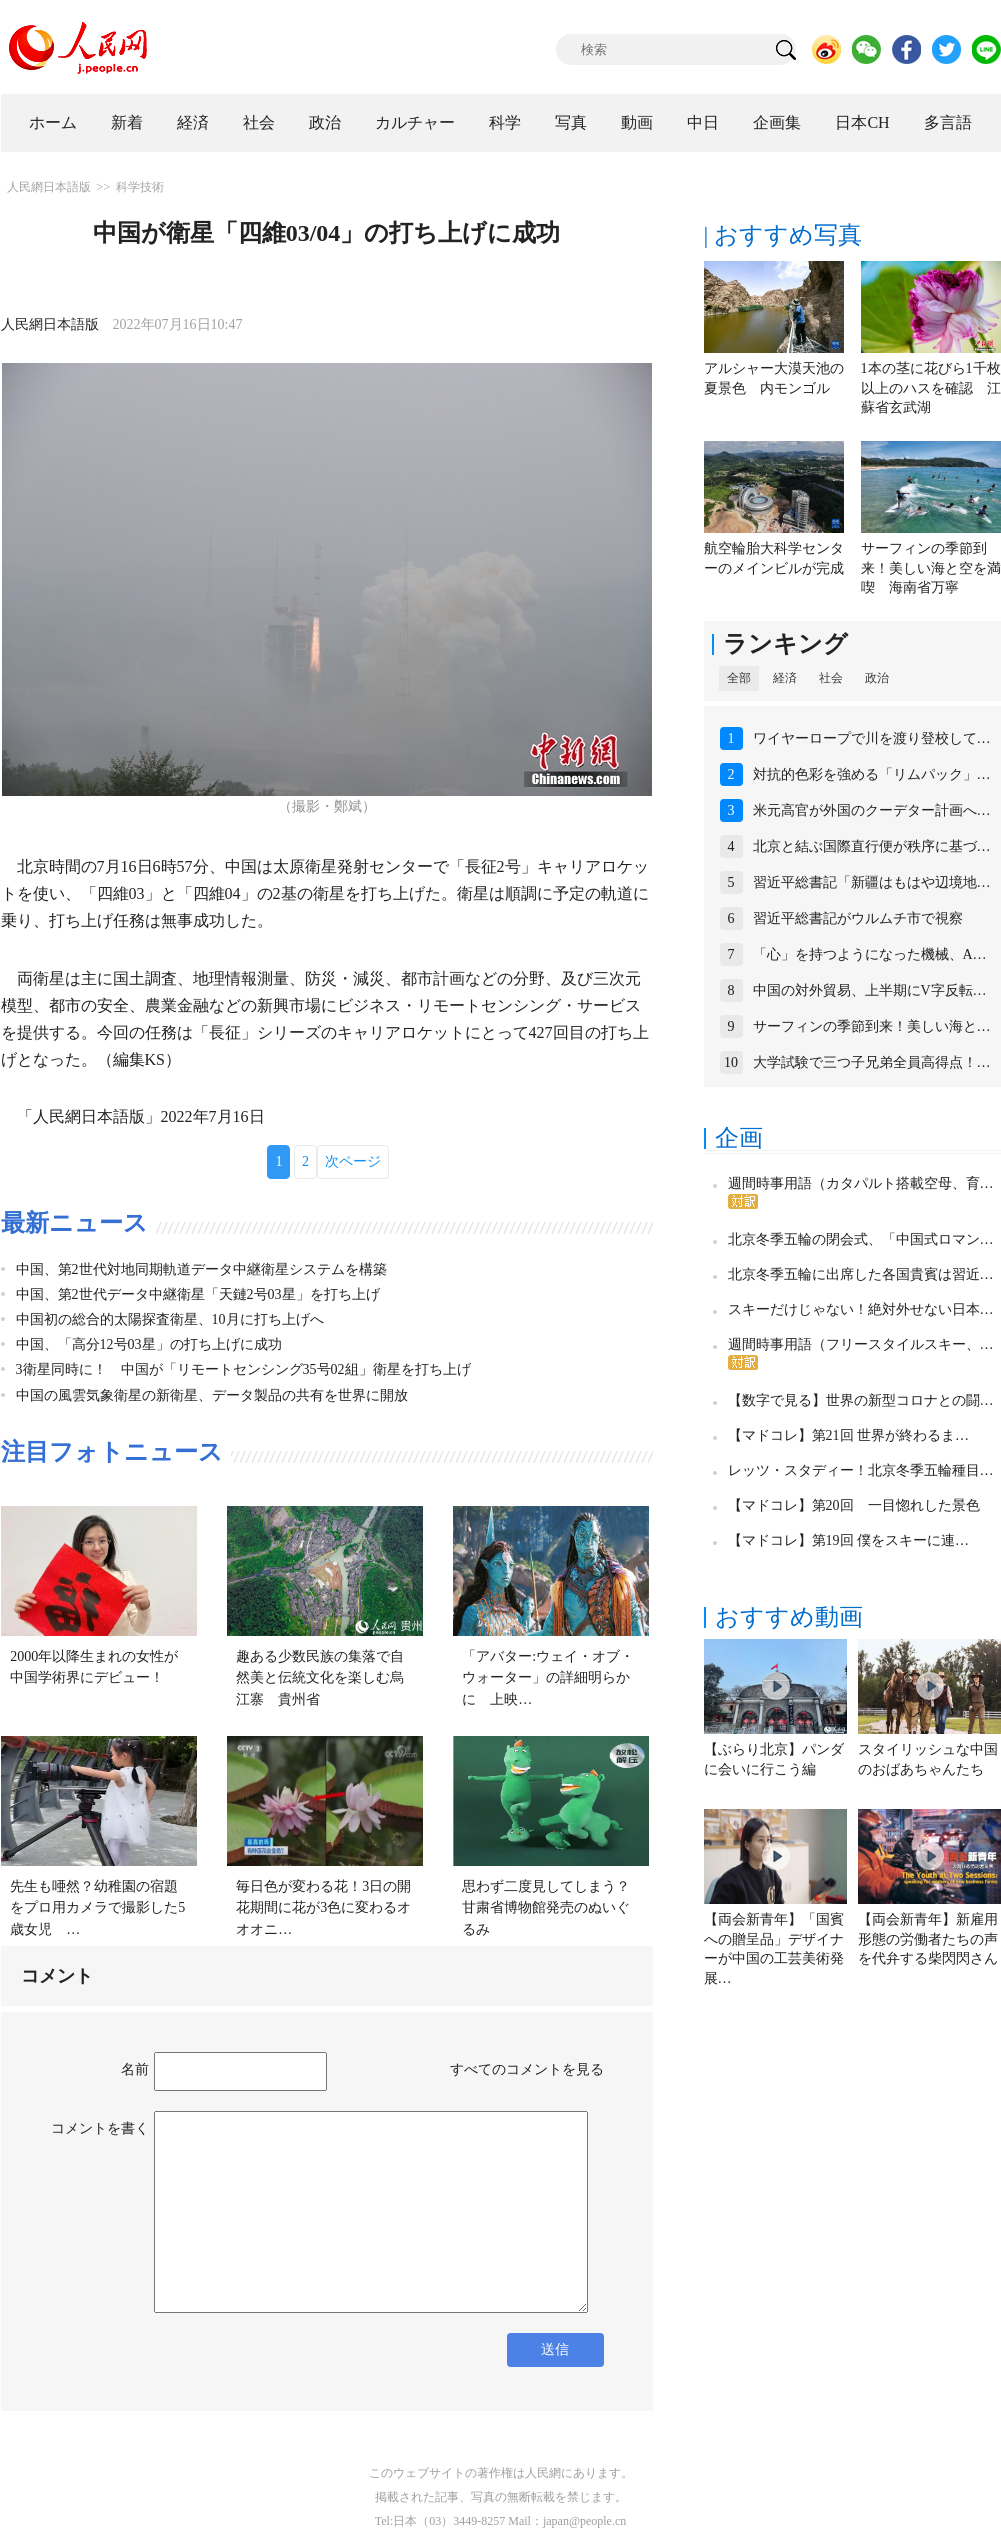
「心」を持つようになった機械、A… (870, 954)
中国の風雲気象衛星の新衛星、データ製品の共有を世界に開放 (212, 1395)
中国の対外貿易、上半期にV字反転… (870, 990)
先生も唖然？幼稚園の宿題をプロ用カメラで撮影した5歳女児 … (97, 1908)
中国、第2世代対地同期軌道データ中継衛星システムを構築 (201, 1269)
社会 (259, 122)
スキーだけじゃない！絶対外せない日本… (861, 1309)
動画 (637, 122)
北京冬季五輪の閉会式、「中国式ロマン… (861, 1239)
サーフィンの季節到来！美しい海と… (872, 1026)
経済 (193, 122)
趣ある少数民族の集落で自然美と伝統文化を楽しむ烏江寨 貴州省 (320, 1678)
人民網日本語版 (49, 187)
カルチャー (415, 122)
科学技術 (140, 187)
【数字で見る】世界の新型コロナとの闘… (861, 1400)
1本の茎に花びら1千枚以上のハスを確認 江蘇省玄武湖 (931, 388)
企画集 (777, 122)
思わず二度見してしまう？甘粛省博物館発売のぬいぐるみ (546, 1908)
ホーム (53, 122)
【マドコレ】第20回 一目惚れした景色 (854, 1505)
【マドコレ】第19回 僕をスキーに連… (849, 1540)
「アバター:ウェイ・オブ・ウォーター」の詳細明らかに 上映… (548, 1678)
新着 (127, 122)
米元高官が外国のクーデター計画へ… (872, 810)
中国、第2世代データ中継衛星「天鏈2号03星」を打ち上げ (198, 1294)
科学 (505, 122)
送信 (555, 2349)
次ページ (353, 1161)
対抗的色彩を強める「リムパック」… (872, 774)
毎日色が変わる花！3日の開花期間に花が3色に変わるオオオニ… (323, 1908)
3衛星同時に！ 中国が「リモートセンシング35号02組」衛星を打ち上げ (243, 1369)
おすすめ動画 (789, 1617)
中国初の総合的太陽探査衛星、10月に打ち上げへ (170, 1319)
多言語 (948, 122)
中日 (703, 122)
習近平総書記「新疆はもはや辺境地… (872, 882)
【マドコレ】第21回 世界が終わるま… (849, 1435)
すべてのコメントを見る (527, 2069)
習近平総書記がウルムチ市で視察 (858, 918)
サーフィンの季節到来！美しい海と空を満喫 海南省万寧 (931, 568)
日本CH (862, 122)
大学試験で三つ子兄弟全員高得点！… (872, 1062)
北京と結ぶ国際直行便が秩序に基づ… (872, 846)
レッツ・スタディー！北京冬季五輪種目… (861, 1470)
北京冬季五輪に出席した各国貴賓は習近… (861, 1274)
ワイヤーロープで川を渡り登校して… (872, 738)
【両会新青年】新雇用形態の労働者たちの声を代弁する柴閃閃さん (928, 1939)
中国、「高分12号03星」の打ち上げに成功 (149, 1344)
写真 (571, 122)
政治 (325, 122)
